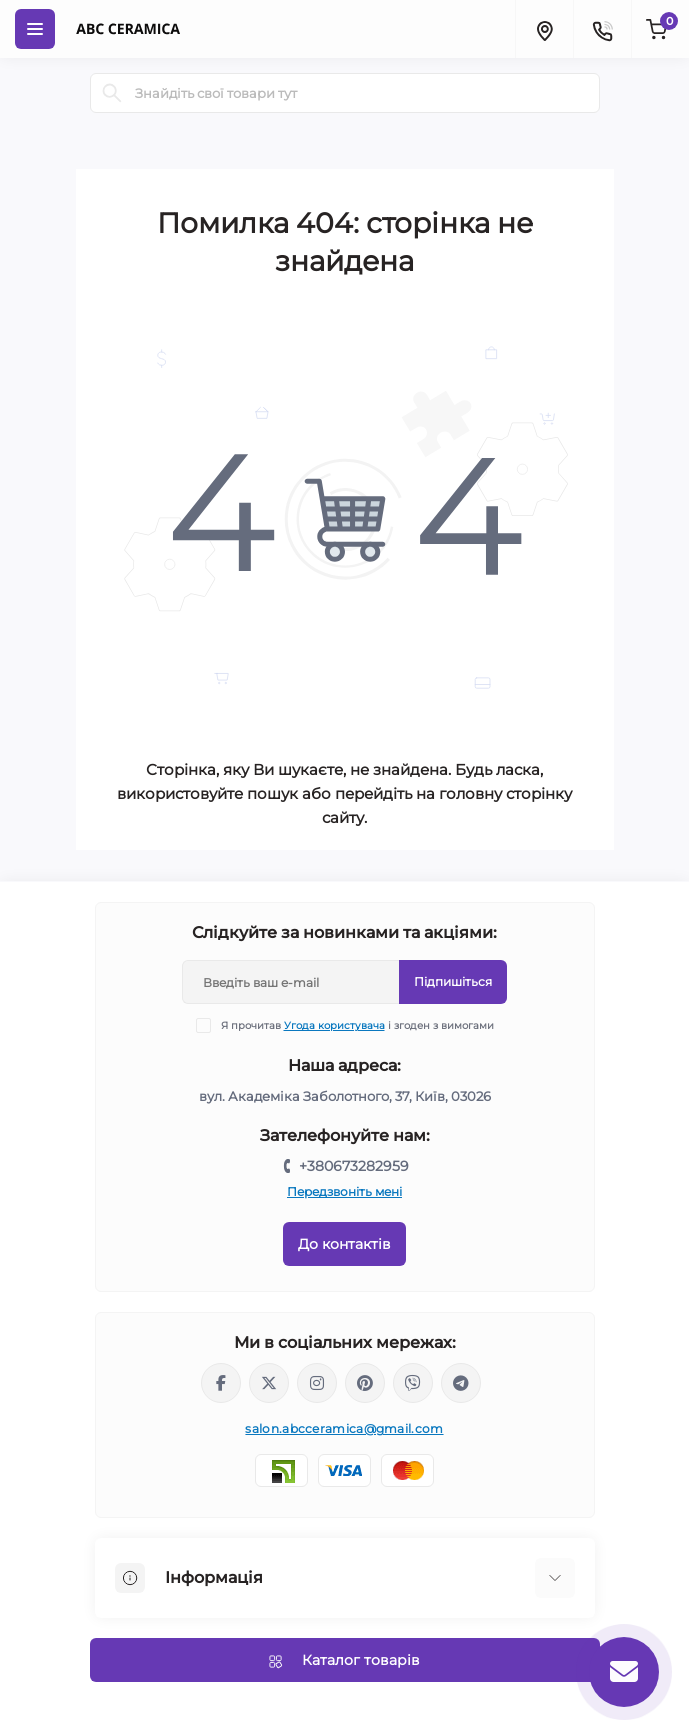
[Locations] (544, 29)
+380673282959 (354, 1166)
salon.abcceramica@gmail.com (344, 1428)
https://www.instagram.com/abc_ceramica (317, 1383)
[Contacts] (602, 29)
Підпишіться (453, 981)
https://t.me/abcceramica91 (461, 1383)
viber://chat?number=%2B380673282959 (413, 1383)
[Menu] (35, 29)
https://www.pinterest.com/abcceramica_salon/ (365, 1383)
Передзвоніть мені (344, 1191)
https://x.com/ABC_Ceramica (269, 1383)
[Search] (112, 93)
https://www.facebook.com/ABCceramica (221, 1383)
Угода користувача (334, 1025)
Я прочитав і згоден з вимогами (357, 1025)
